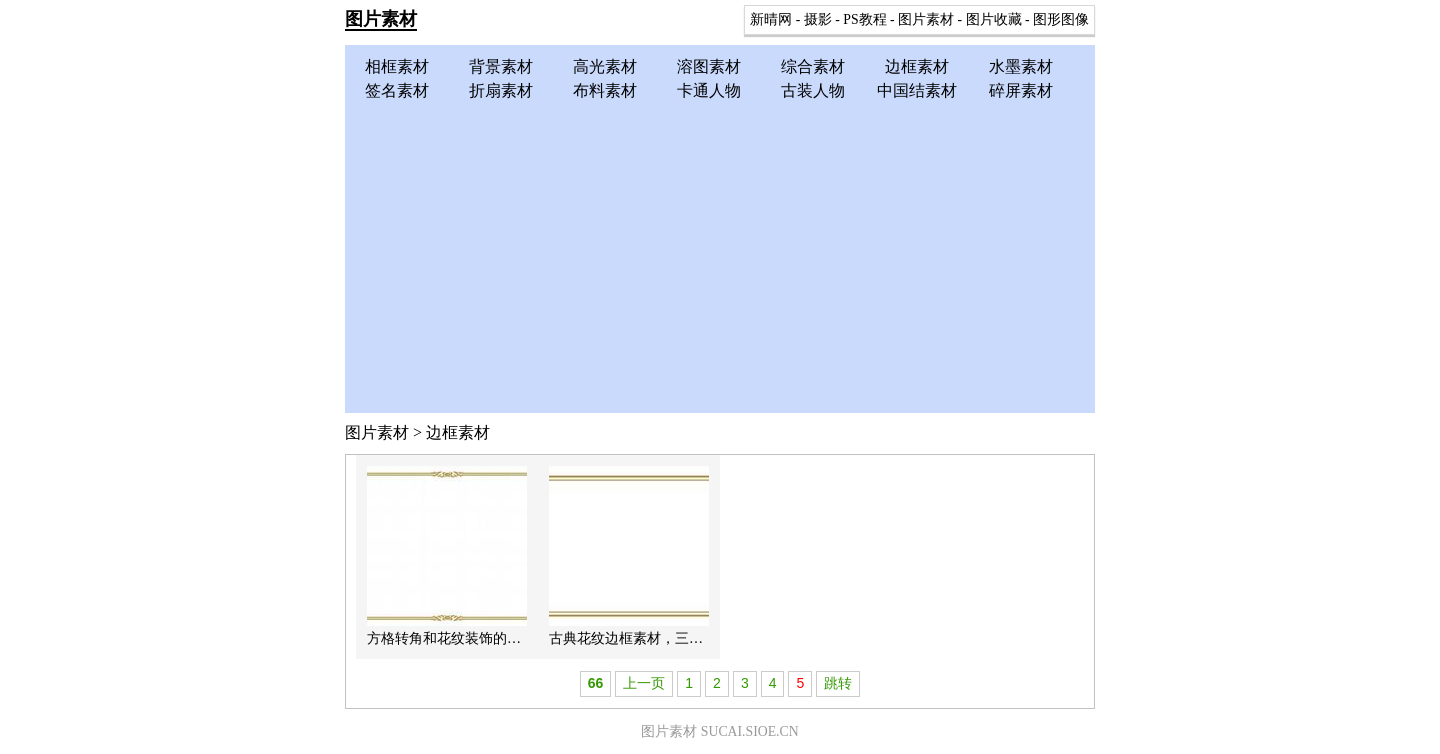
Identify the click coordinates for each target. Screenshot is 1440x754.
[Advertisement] (720, 253)
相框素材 (397, 66)
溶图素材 (709, 66)
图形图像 (1061, 19)
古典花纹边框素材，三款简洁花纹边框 (668, 638)
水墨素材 (1021, 66)
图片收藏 (994, 19)
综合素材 (813, 66)
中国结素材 (917, 90)
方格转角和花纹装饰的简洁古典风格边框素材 (507, 638)
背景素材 (501, 66)
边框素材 (917, 66)
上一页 (644, 683)
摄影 (818, 19)
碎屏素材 (1021, 90)
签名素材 (397, 90)
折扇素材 (501, 90)
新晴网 (771, 19)
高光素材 (605, 66)
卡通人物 (709, 90)
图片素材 (381, 19)
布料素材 (605, 90)
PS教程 (864, 19)
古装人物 (813, 90)
